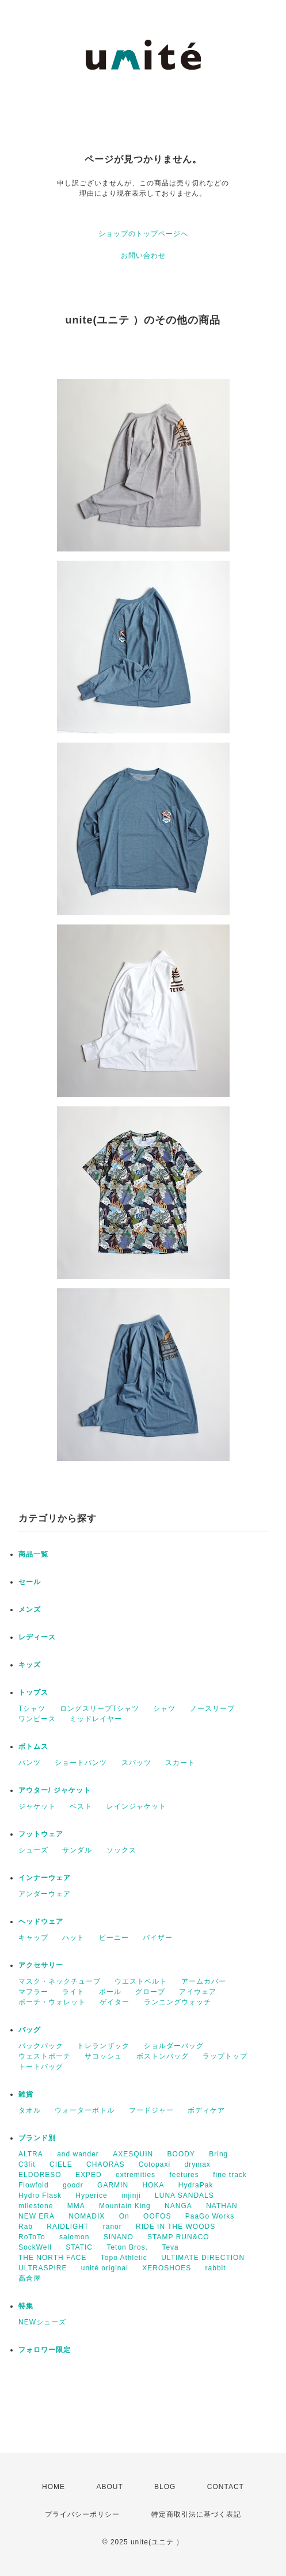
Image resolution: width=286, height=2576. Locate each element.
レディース (37, 1637)
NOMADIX (86, 2216)
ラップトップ (225, 2056)
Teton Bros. (127, 2247)
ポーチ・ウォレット (52, 2002)
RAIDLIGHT (68, 2227)
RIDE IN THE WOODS (175, 2227)
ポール (110, 1992)
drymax (197, 2164)
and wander (78, 2154)
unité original (104, 2268)
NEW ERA (36, 2216)
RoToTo (31, 2237)
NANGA (178, 2206)
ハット (73, 1938)
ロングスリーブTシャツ (99, 1708)
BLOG (165, 2487)
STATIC (79, 2247)
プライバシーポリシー (82, 2514)
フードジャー (151, 2110)
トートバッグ (40, 2067)
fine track (230, 2175)
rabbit (215, 2268)
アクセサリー (40, 1965)
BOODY (181, 2154)
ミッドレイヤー (96, 1719)
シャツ (164, 1708)
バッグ (29, 2030)
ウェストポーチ (44, 2056)
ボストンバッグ (162, 2056)
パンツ (29, 1763)
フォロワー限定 (44, 2350)
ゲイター (114, 2002)
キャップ (33, 1938)
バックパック (40, 2046)
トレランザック (103, 2046)
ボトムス (33, 1746)
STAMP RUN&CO (178, 2237)
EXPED (88, 2175)
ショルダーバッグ (174, 2046)
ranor (112, 2227)
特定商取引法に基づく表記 (196, 2514)
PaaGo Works (209, 2216)
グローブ (150, 1992)
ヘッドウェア (40, 1921)
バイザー (158, 1938)
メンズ (29, 1609)
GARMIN (112, 2185)
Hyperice (91, 2195)
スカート (180, 1763)
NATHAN (221, 2206)
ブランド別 (37, 2138)
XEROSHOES (166, 2268)
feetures (184, 2175)
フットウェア (40, 1834)
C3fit (27, 2164)
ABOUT (109, 2487)
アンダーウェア (44, 1894)
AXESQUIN (133, 2154)
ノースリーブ (212, 1708)
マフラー (33, 1992)
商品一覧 (33, 1554)
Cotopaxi (154, 2164)
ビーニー (114, 1938)
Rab (25, 2227)
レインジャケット (136, 1806)
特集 (25, 2306)
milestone (35, 2206)
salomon (74, 2237)
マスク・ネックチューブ (59, 1981)
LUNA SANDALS (184, 2195)
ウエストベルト (141, 1981)
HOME (53, 2487)
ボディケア (206, 2110)
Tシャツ (31, 1708)
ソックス (121, 1850)
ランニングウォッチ (177, 2002)
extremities (135, 2175)
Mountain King (125, 2206)
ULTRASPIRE (42, 2268)
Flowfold (33, 2185)
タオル (29, 2110)
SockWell (35, 2247)
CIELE (61, 2164)
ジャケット (37, 1806)
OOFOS (157, 2216)
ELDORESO (40, 2175)
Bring (218, 2154)
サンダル (77, 1850)
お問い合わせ (143, 256)
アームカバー (203, 1981)
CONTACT (225, 2487)
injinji (131, 2195)
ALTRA (30, 2154)
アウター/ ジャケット (54, 1790)
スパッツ (136, 1763)
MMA (76, 2206)
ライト (73, 1992)
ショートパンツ (81, 1763)
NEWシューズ (42, 2322)
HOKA (153, 2185)
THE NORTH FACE (52, 2258)
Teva (170, 2247)
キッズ (29, 1665)
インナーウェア (44, 1878)
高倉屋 (29, 2278)
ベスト (81, 1806)
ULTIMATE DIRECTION (203, 2258)
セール (29, 1582)
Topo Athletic (124, 2258)
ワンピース (37, 1719)
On (124, 2216)
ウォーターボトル (85, 2110)
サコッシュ (103, 2056)
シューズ (33, 1850)
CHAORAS (105, 2164)
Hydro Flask (40, 2195)
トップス (33, 1692)
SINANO (119, 2237)
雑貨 (25, 2094)
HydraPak (195, 2185)
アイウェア (197, 1992)
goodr (73, 2185)
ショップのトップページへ (143, 234)
